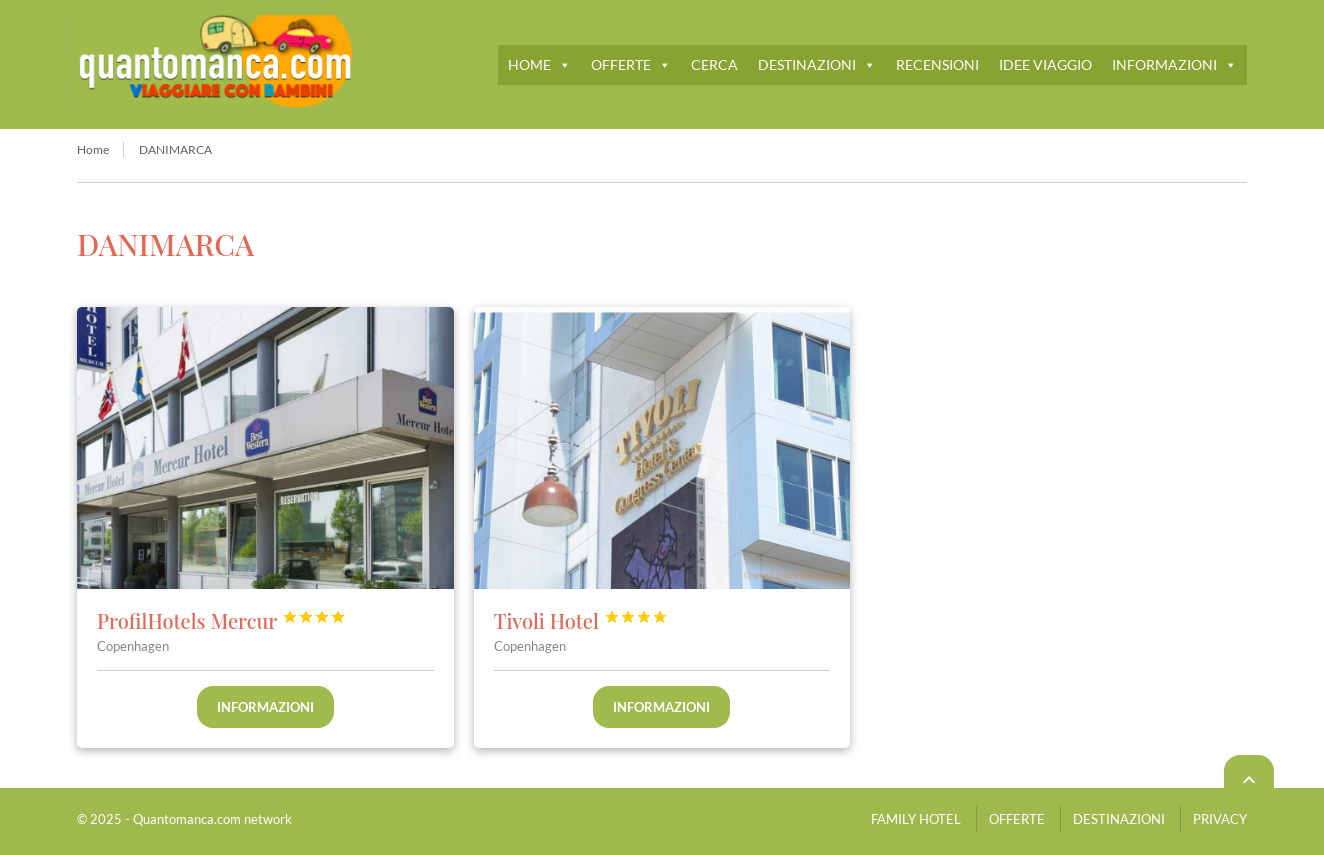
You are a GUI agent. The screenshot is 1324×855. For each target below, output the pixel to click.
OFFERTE (631, 64)
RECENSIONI (937, 64)
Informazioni (265, 707)
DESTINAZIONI (817, 64)
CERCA (714, 64)
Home (93, 149)
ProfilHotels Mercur (221, 620)
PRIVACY (1220, 819)
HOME (539, 64)
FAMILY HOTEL (916, 819)
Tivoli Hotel (581, 620)
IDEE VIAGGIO (1045, 64)
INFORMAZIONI (1174, 64)
